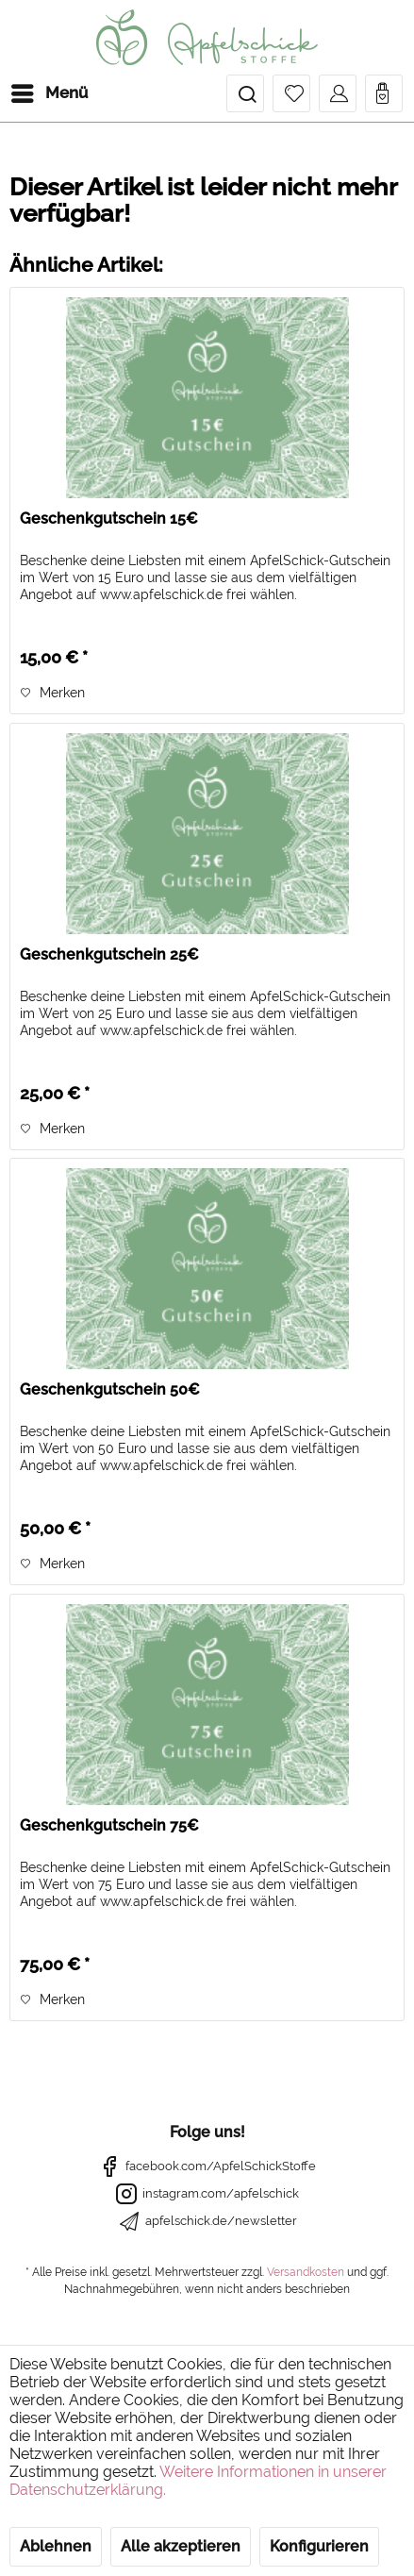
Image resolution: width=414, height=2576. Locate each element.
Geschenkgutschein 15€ (109, 518)
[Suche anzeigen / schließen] (245, 93)
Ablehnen (55, 2546)
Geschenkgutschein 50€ (110, 1389)
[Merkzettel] (291, 93)
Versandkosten (305, 2272)
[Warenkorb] (384, 93)
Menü (49, 90)
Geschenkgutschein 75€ (109, 1825)
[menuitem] (48, 93)
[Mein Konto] (337, 93)
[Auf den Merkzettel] (52, 692)
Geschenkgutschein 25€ (109, 954)
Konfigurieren (319, 2546)
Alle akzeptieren (180, 2546)
